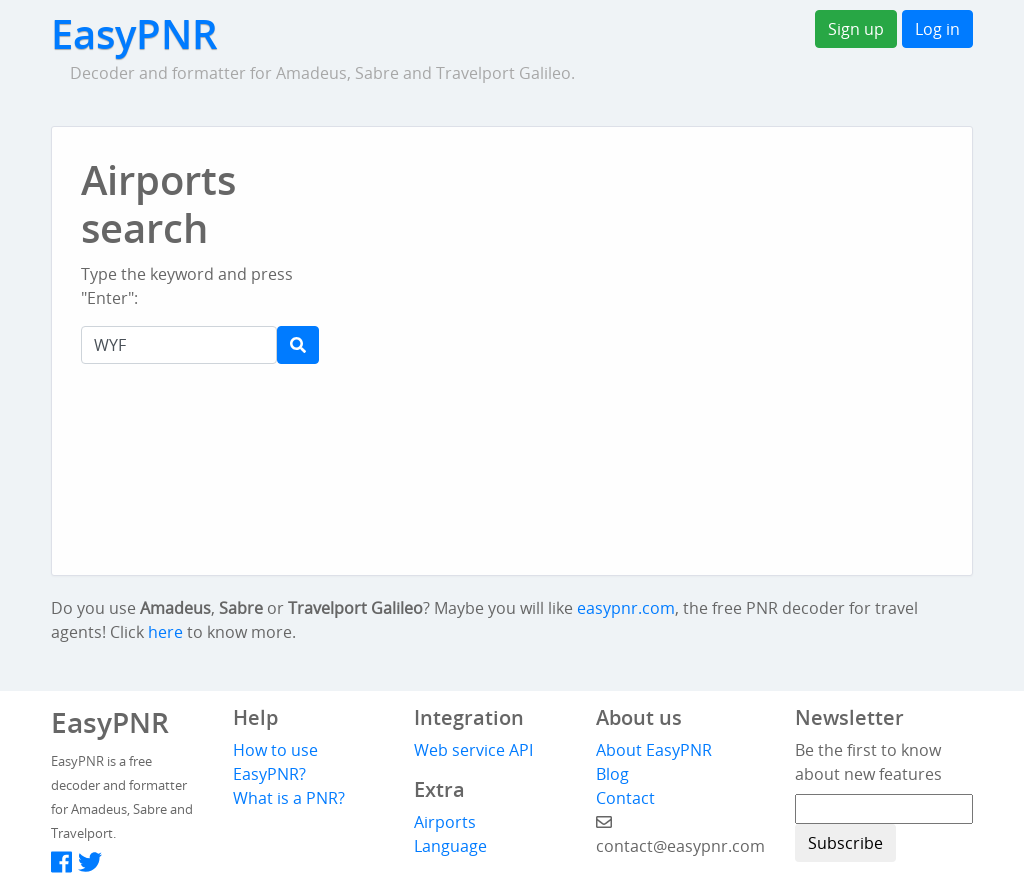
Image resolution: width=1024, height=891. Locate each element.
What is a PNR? (289, 798)
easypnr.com (626, 608)
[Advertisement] (612, 200)
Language (450, 846)
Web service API (473, 750)
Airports (445, 822)
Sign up (856, 29)
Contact (625, 798)
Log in (937, 29)
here (165, 632)
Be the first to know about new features (868, 762)
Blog (612, 774)
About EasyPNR (654, 750)
